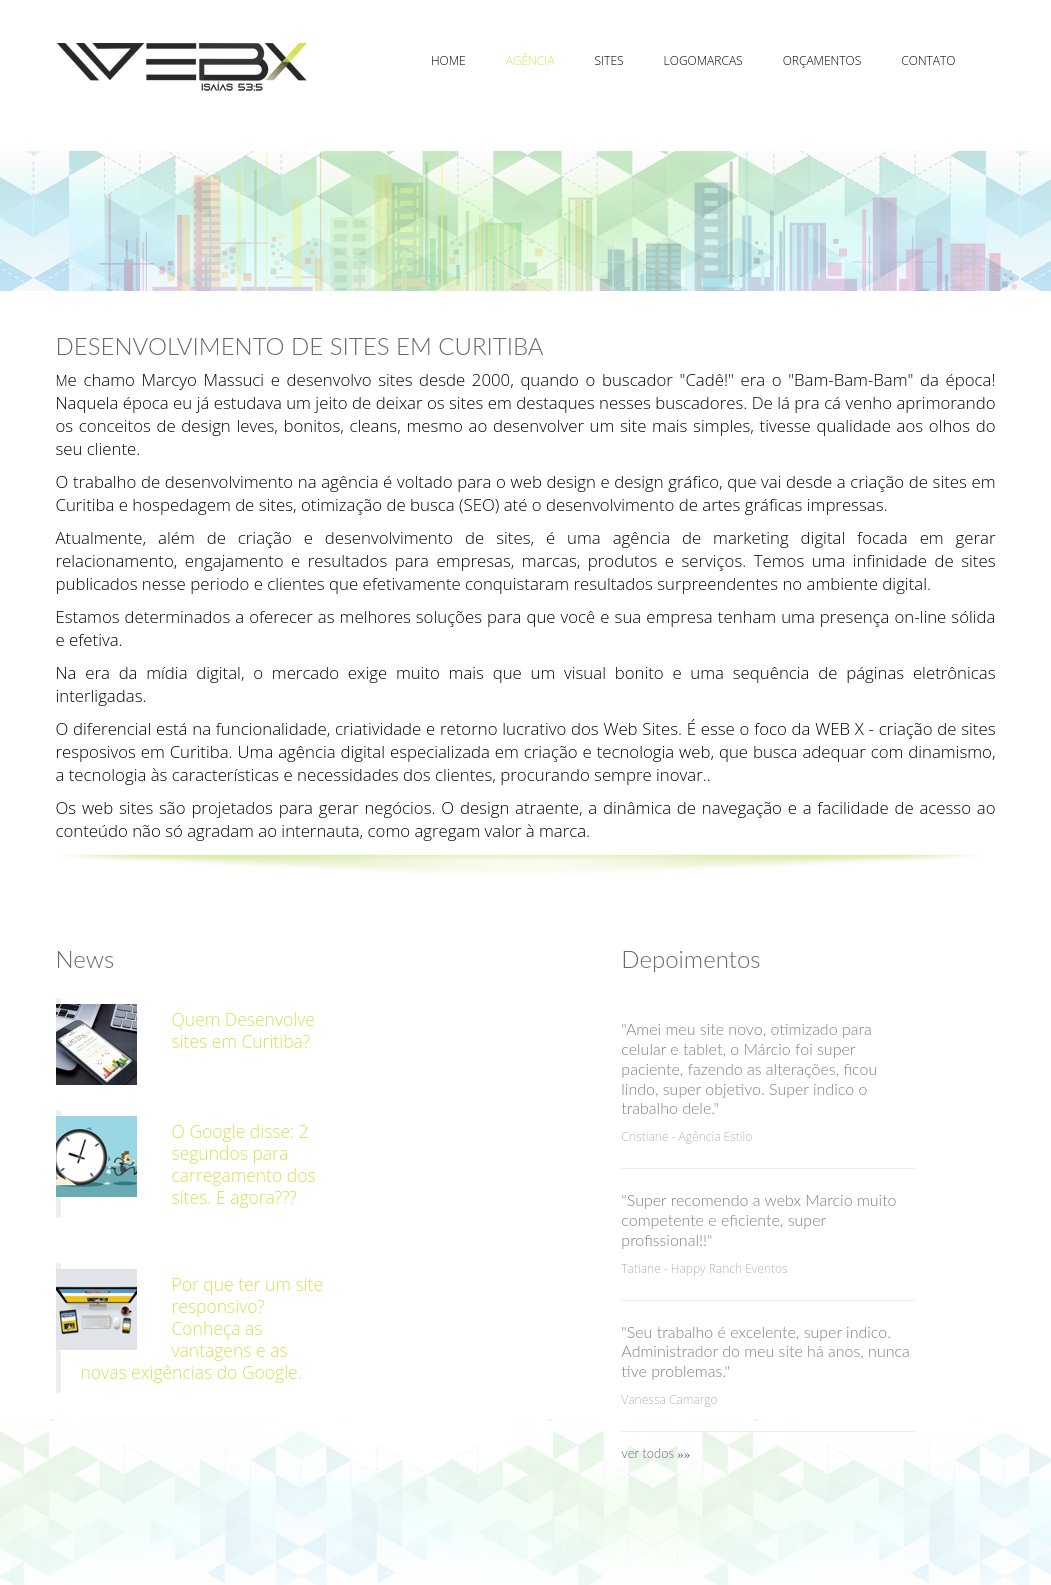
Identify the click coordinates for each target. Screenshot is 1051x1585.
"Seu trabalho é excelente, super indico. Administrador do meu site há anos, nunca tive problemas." (765, 1351)
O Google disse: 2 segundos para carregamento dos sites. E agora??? (244, 1164)
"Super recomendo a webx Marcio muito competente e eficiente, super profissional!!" (758, 1219)
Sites (609, 60)
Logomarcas (703, 60)
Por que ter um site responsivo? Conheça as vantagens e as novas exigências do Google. (202, 1328)
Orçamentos (822, 60)
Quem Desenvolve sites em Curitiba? (243, 1030)
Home (448, 60)
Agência (530, 60)
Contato (928, 60)
